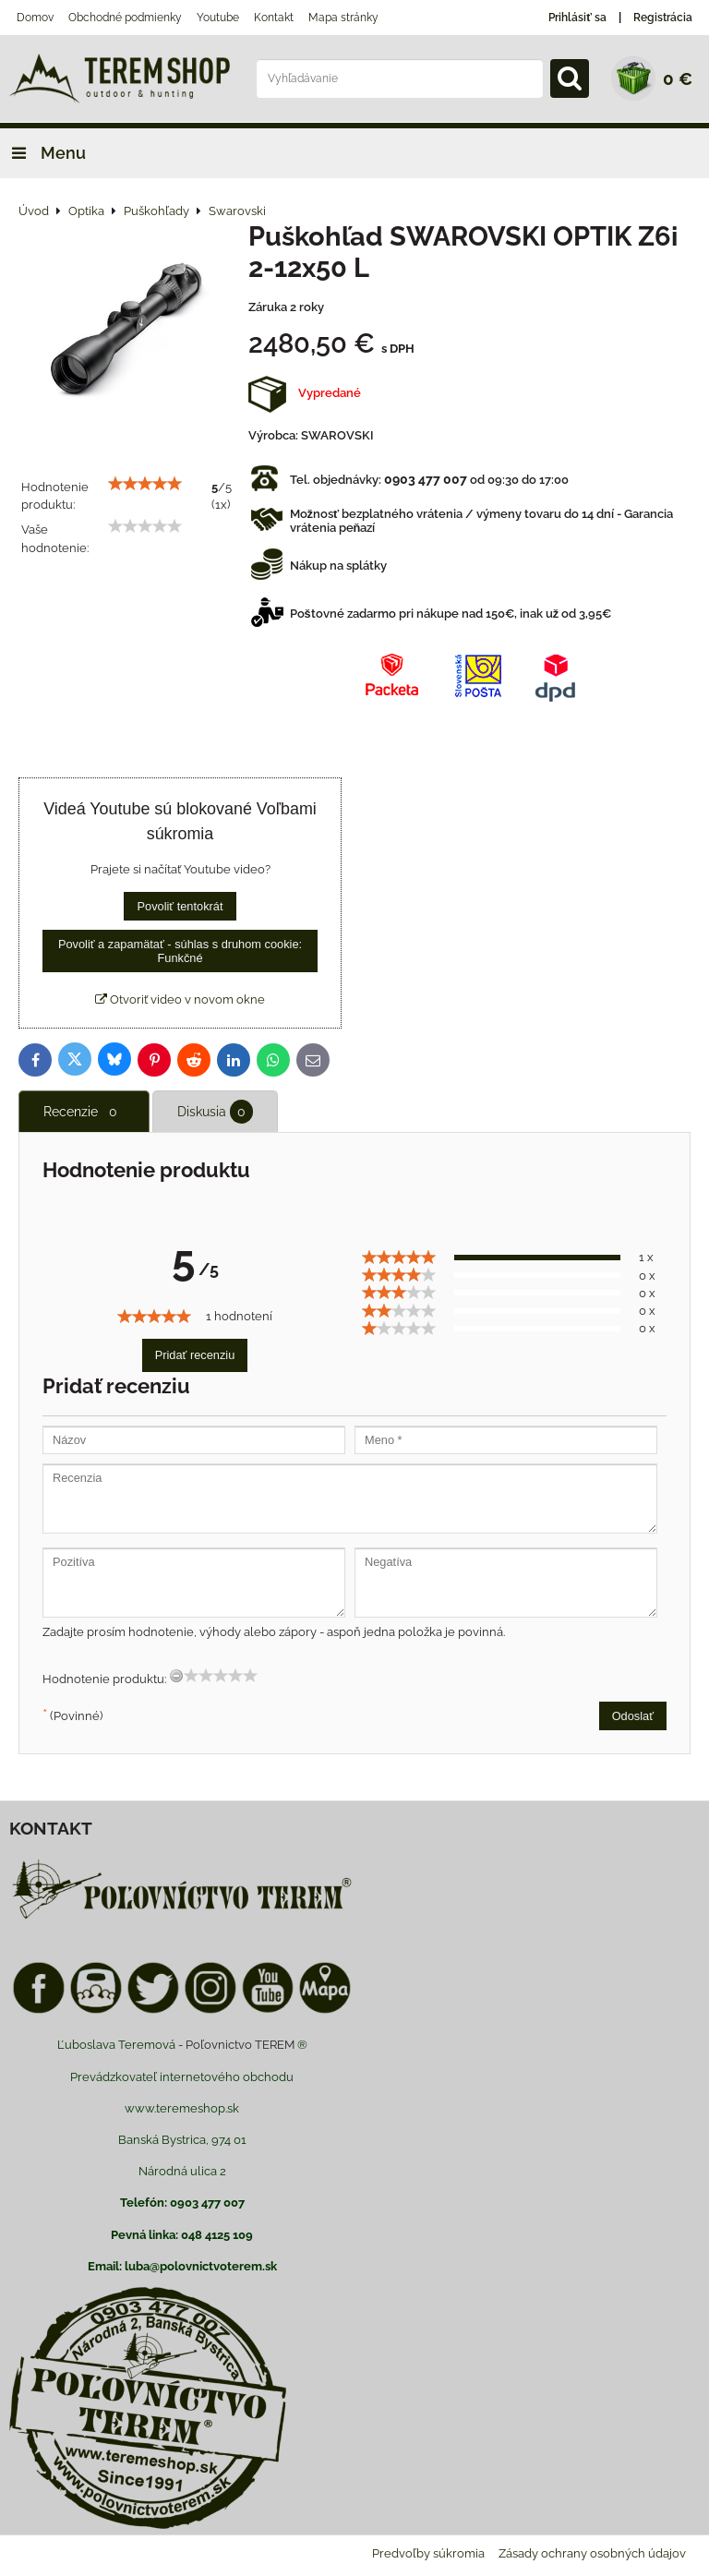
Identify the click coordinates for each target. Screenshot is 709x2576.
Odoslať (633, 1716)
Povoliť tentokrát (179, 906)
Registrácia (662, 17)
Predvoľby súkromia (428, 2553)
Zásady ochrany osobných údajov (592, 2553)
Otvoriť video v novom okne (180, 999)
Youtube (218, 17)
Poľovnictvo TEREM (240, 2045)
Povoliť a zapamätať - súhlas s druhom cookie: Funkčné (180, 951)
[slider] (145, 483)
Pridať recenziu (195, 1355)
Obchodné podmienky (125, 17)
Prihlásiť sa (577, 17)
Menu (43, 153)
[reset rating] (176, 1675)
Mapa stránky (343, 17)
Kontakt (274, 17)
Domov (35, 17)
